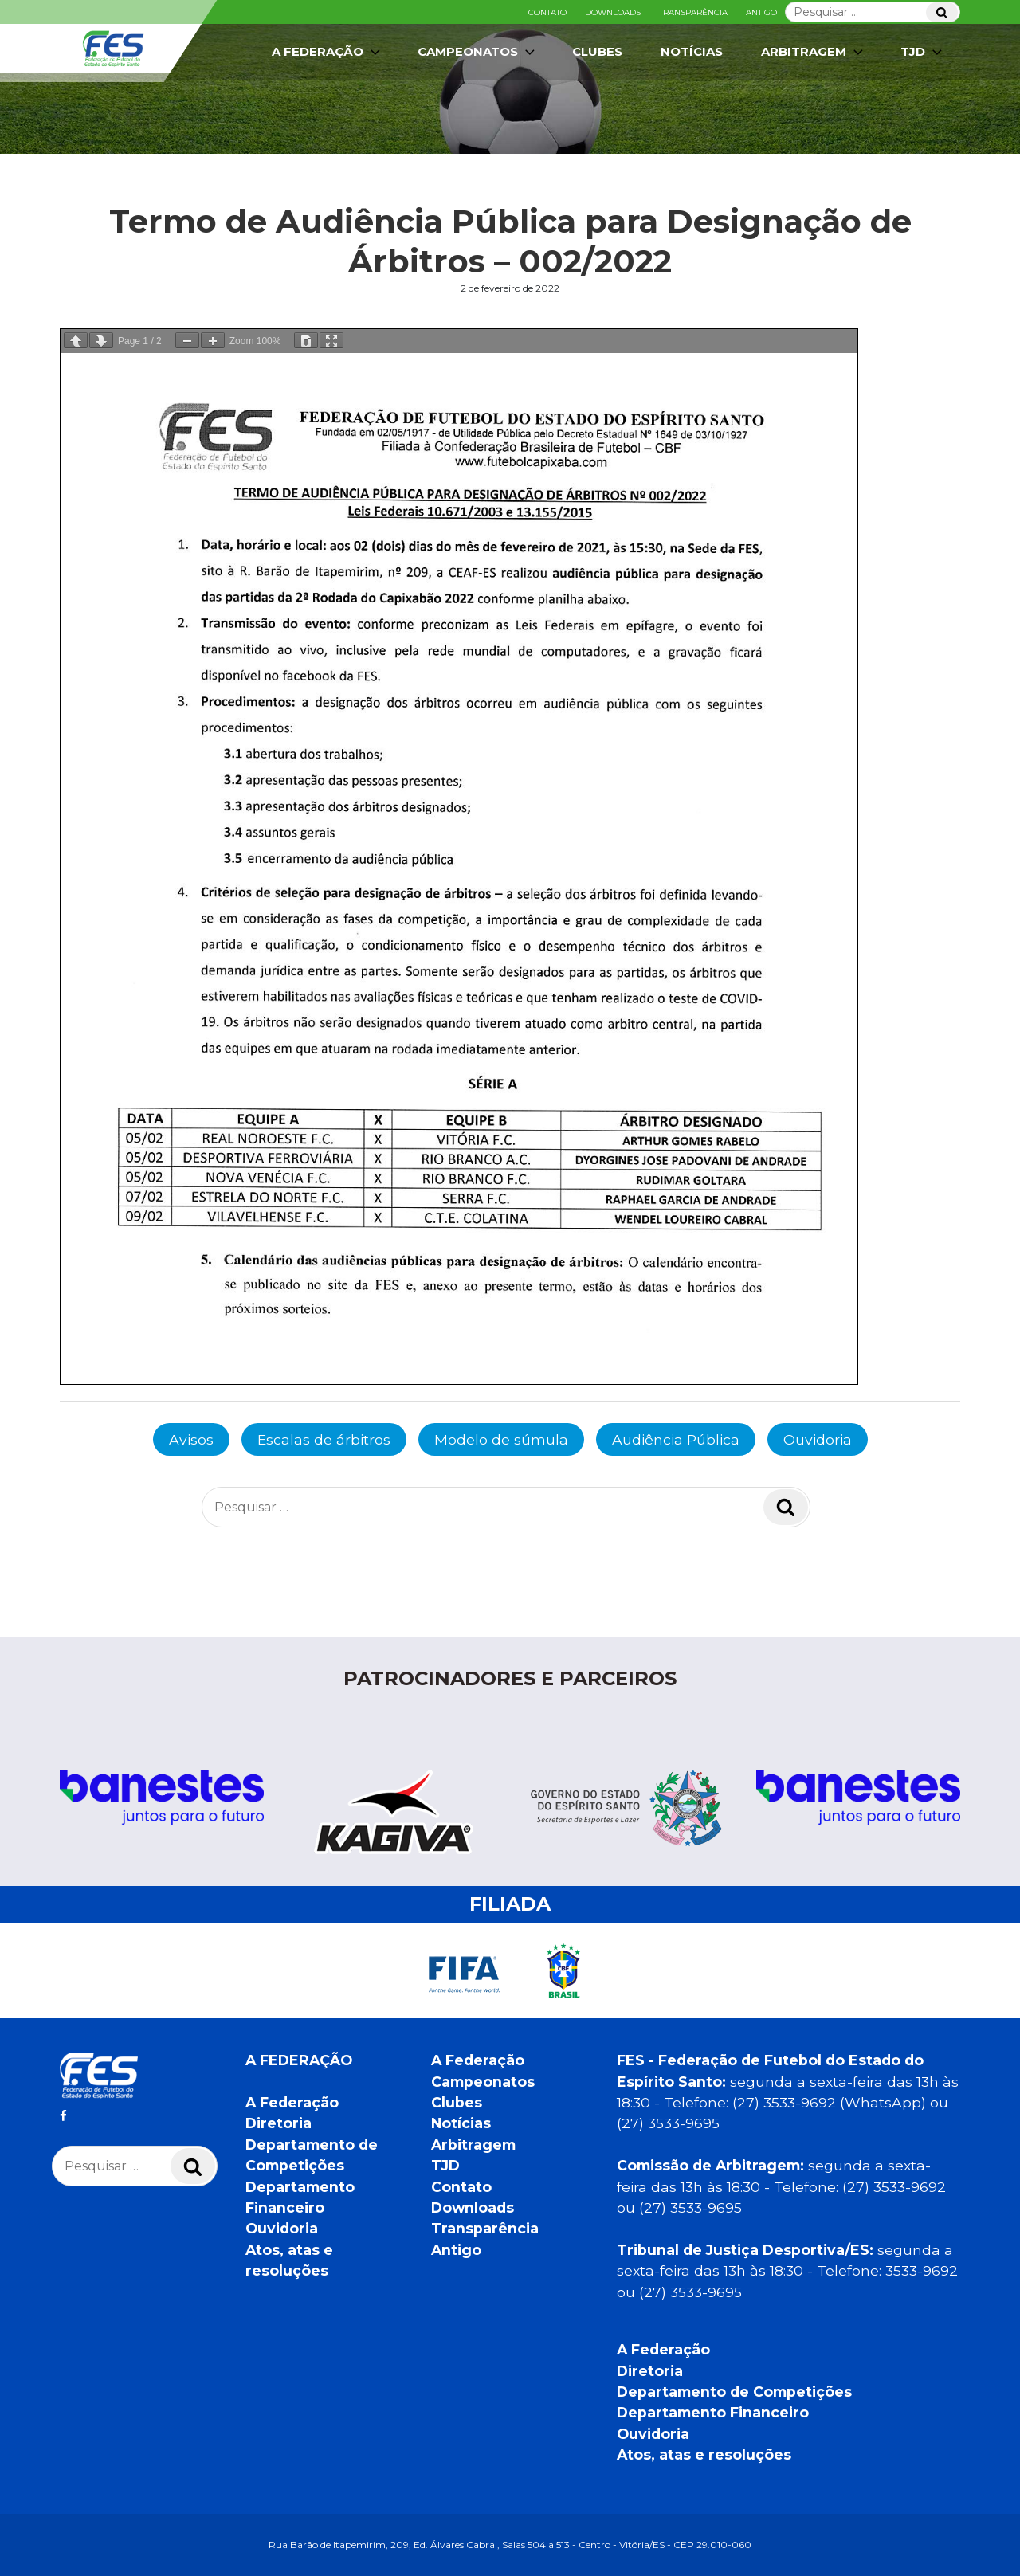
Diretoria (278, 2123)
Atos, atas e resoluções (704, 2454)
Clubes (597, 51)
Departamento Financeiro (713, 2412)
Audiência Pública (676, 1439)
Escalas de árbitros (323, 1439)
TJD (922, 52)
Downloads (613, 12)
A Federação (327, 52)
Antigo (761, 12)
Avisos (191, 1439)
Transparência (693, 12)
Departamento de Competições (734, 2391)
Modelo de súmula (501, 1439)
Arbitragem (813, 52)
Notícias (692, 51)
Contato (547, 12)
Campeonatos (478, 52)
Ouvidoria (817, 1439)
